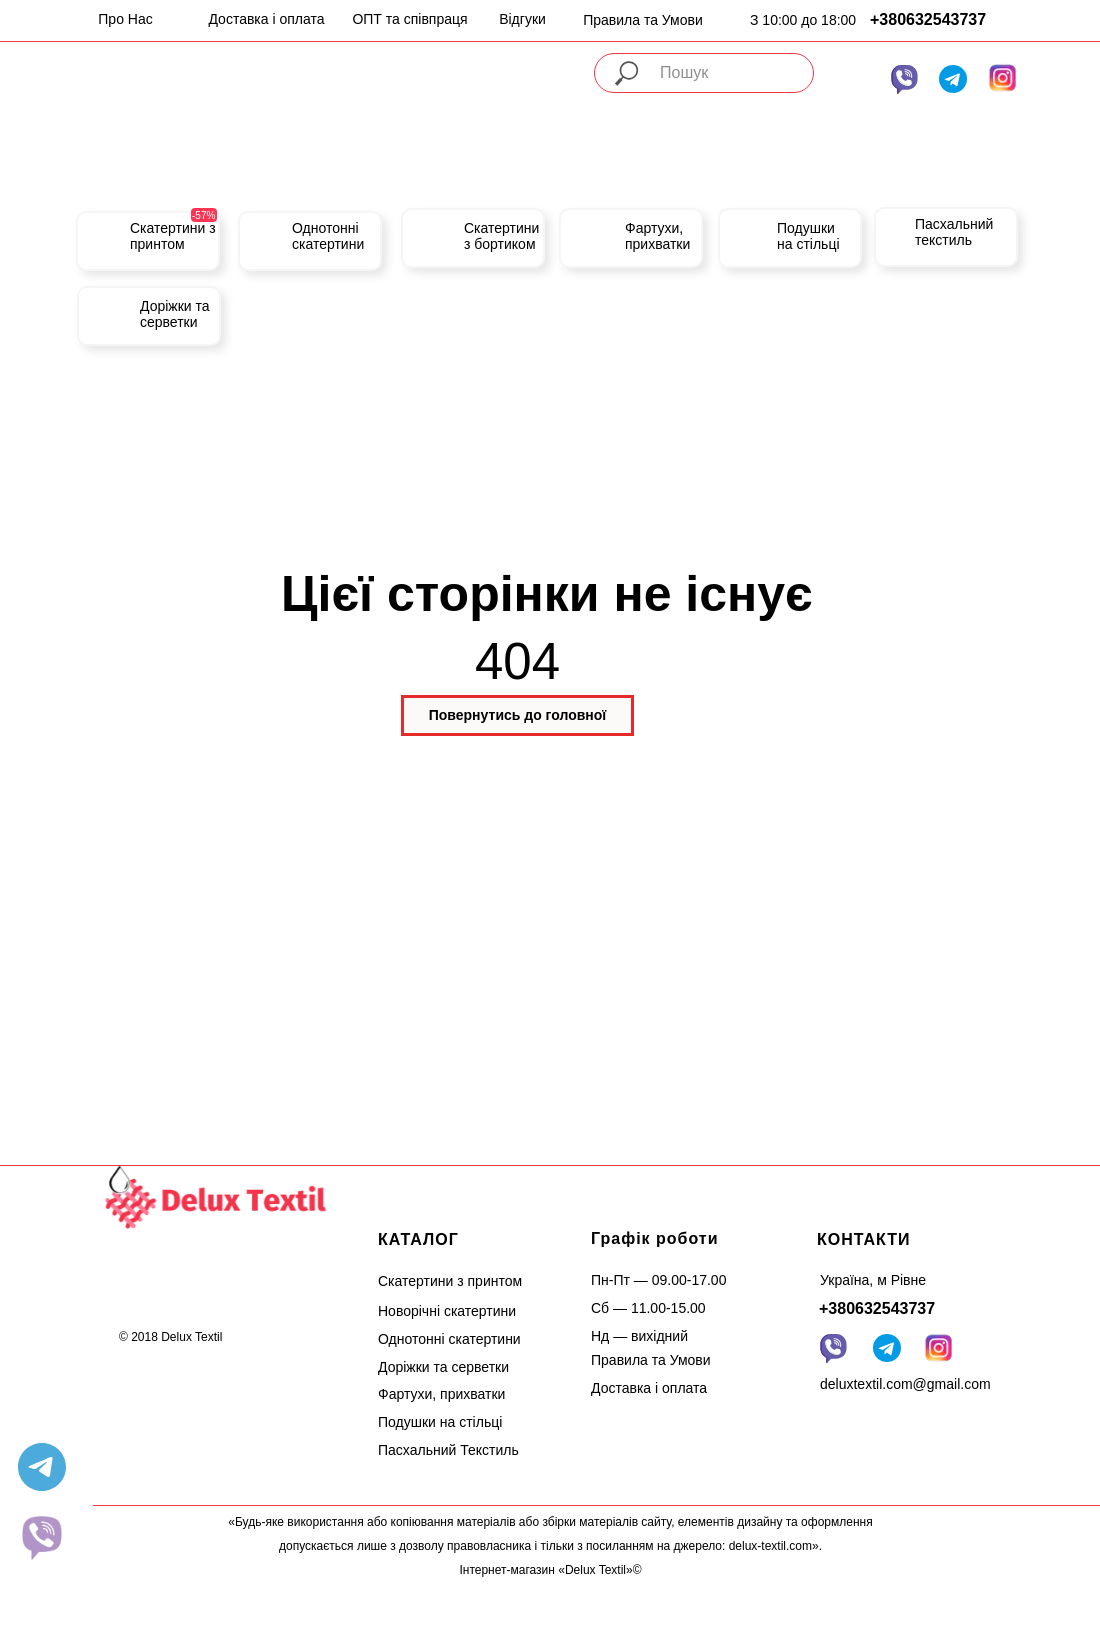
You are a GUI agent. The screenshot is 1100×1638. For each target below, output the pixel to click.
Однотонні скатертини (328, 236)
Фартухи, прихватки (657, 236)
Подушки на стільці (808, 236)
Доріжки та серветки (175, 314)
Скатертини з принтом (173, 236)
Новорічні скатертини (447, 1311)
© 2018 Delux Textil (170, 1337)
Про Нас (125, 19)
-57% (203, 215)
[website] (42, 1537)
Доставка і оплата (266, 19)
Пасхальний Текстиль (448, 1450)
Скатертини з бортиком (501, 236)
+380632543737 (928, 19)
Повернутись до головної (518, 715)
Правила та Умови (643, 20)
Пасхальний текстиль (954, 232)
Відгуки (522, 19)
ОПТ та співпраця (409, 19)
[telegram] (42, 1467)
